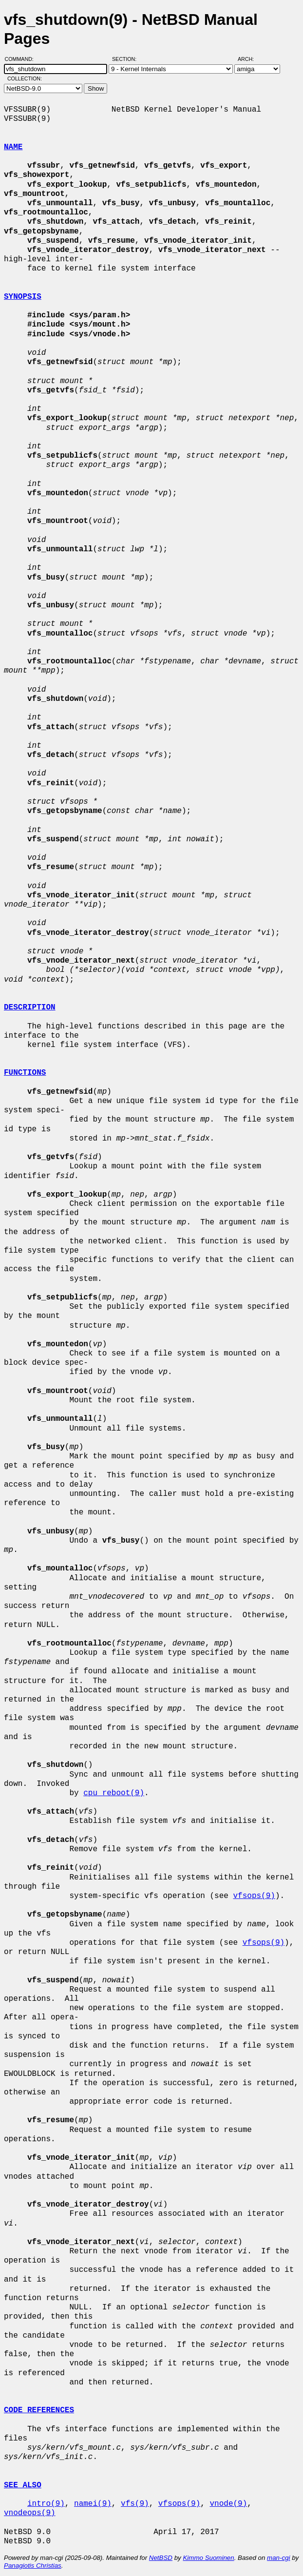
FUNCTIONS (25, 1072)
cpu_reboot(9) (113, 1793)
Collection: (24, 78)
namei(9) (93, 2504)
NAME (13, 147)
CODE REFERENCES (39, 2410)
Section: (126, 59)
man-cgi (278, 2557)
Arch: (250, 59)
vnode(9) (228, 2504)
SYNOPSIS (22, 296)
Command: (22, 59)
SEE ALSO (22, 2485)
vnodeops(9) (30, 2513)
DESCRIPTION (30, 1007)
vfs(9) (135, 2504)
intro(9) (46, 2504)
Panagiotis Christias (32, 2565)
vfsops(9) (254, 1896)
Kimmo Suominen (208, 2557)
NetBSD (160, 2557)
